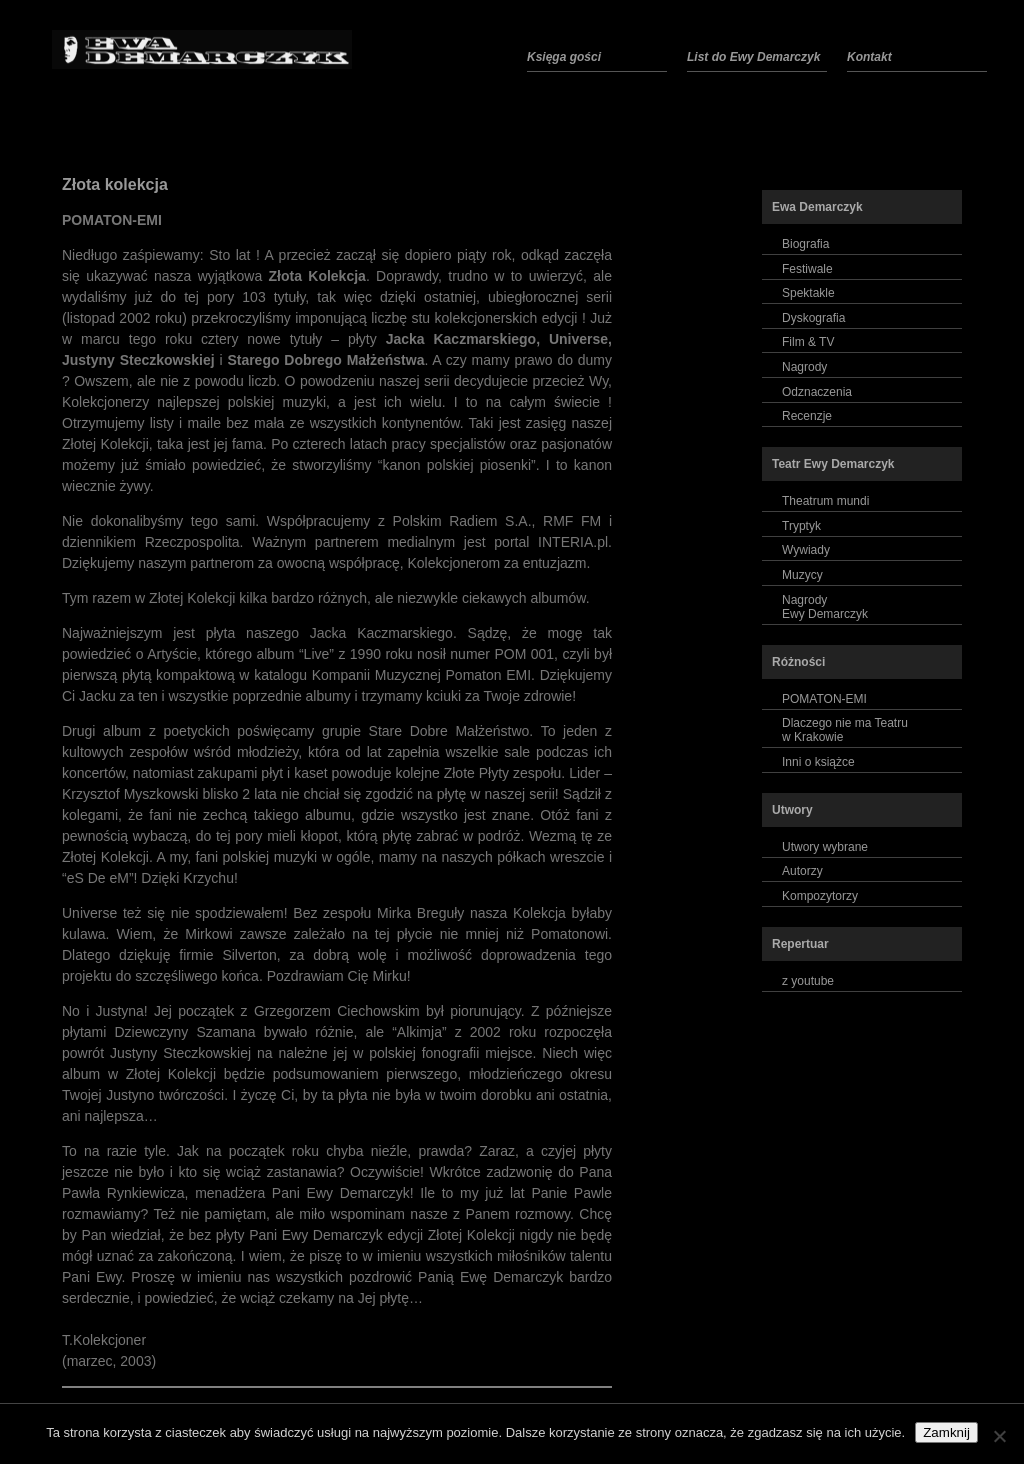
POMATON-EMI (824, 699)
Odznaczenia (817, 392)
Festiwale (807, 269)
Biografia (805, 244)
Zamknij (946, 1432)
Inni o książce (818, 762)
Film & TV (808, 342)
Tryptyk (801, 526)
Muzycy (802, 575)
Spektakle (808, 293)
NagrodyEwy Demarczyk (825, 607)
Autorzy (802, 871)
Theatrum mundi (825, 501)
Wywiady (806, 550)
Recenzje (807, 416)
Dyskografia (813, 318)
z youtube (808, 981)
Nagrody (804, 367)
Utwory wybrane (825, 847)
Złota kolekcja (115, 184)
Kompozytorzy (820, 896)
